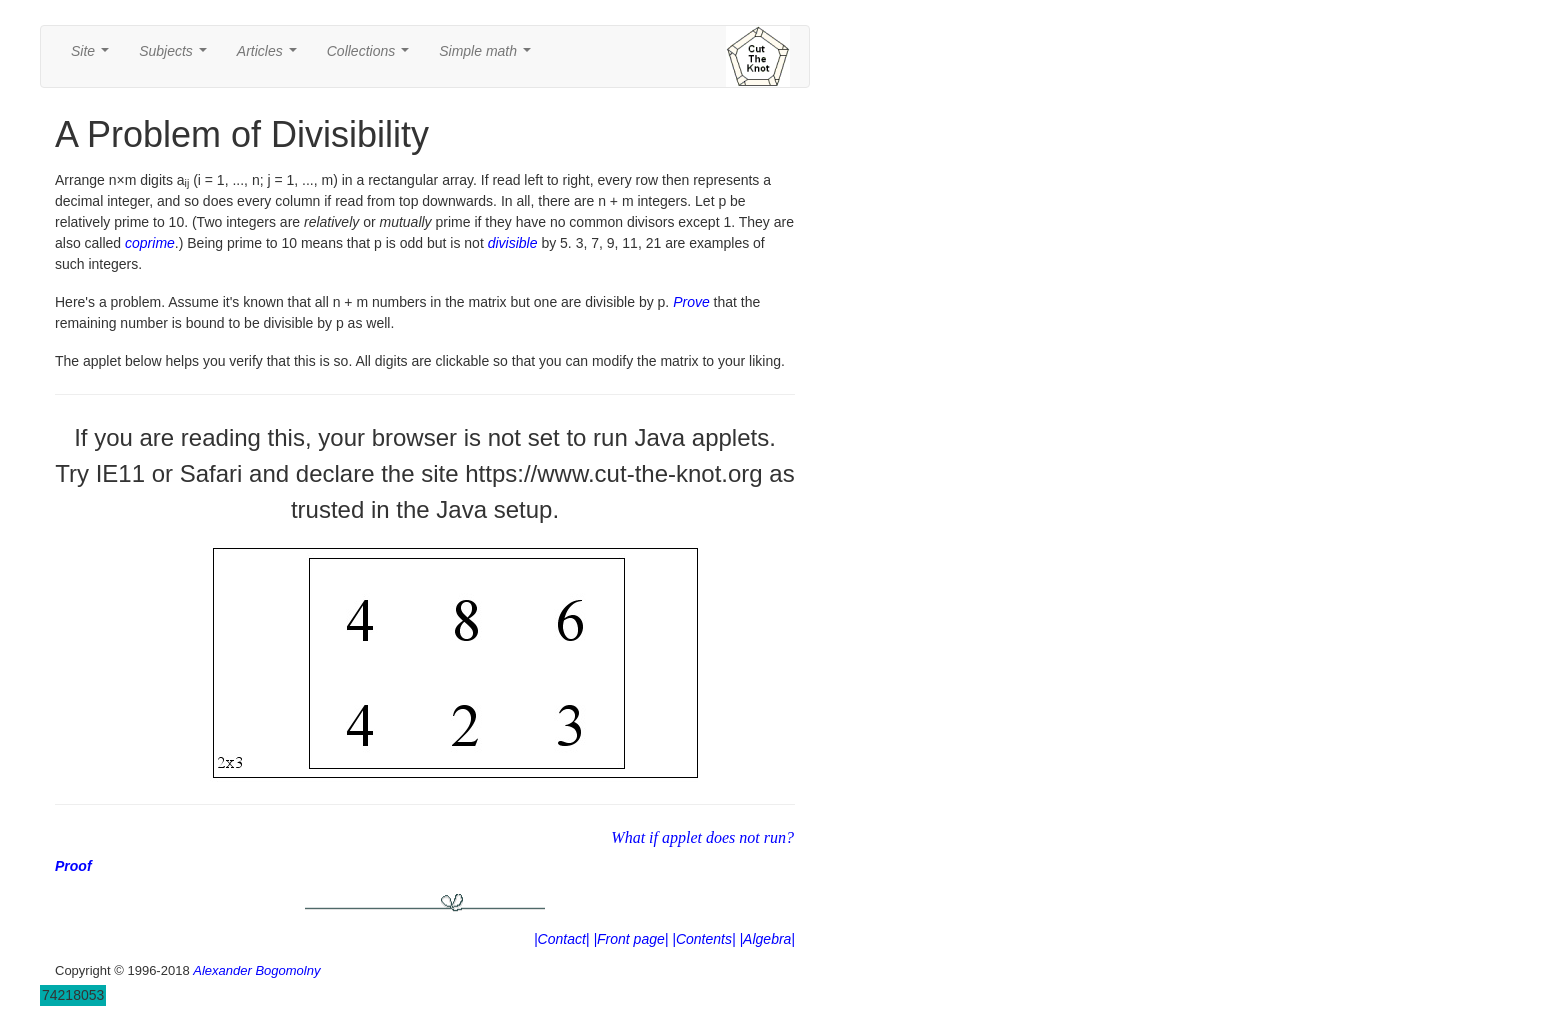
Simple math (488, 56)
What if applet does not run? (702, 837)
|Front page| (630, 939)
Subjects (176, 56)
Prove (691, 302)
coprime (150, 243)
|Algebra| (767, 939)
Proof (73, 866)
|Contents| (703, 939)
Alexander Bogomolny (256, 970)
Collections (372, 56)
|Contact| (562, 939)
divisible (513, 243)
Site (94, 56)
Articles (271, 56)
